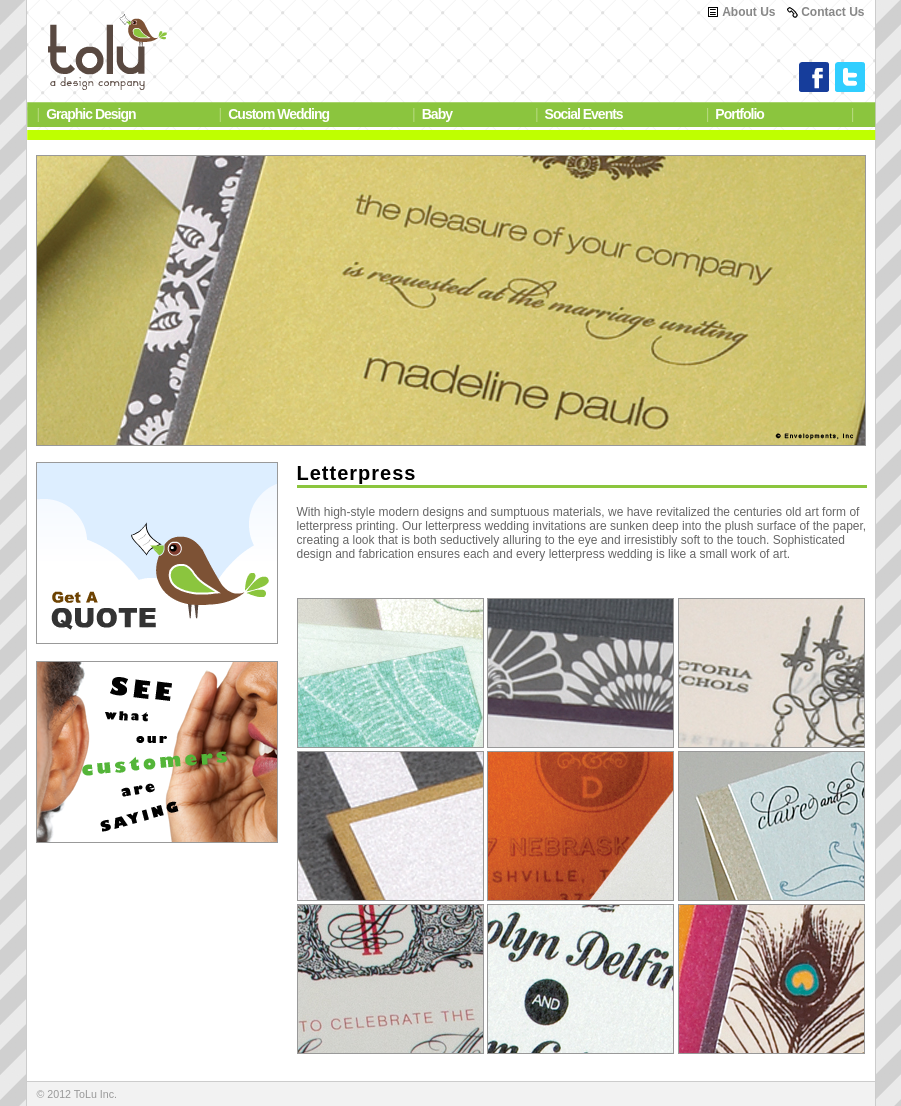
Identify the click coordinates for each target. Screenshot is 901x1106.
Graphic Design (90, 114)
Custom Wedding (278, 114)
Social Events (584, 114)
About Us (748, 12)
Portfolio (739, 114)
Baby (437, 114)
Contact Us (832, 12)
